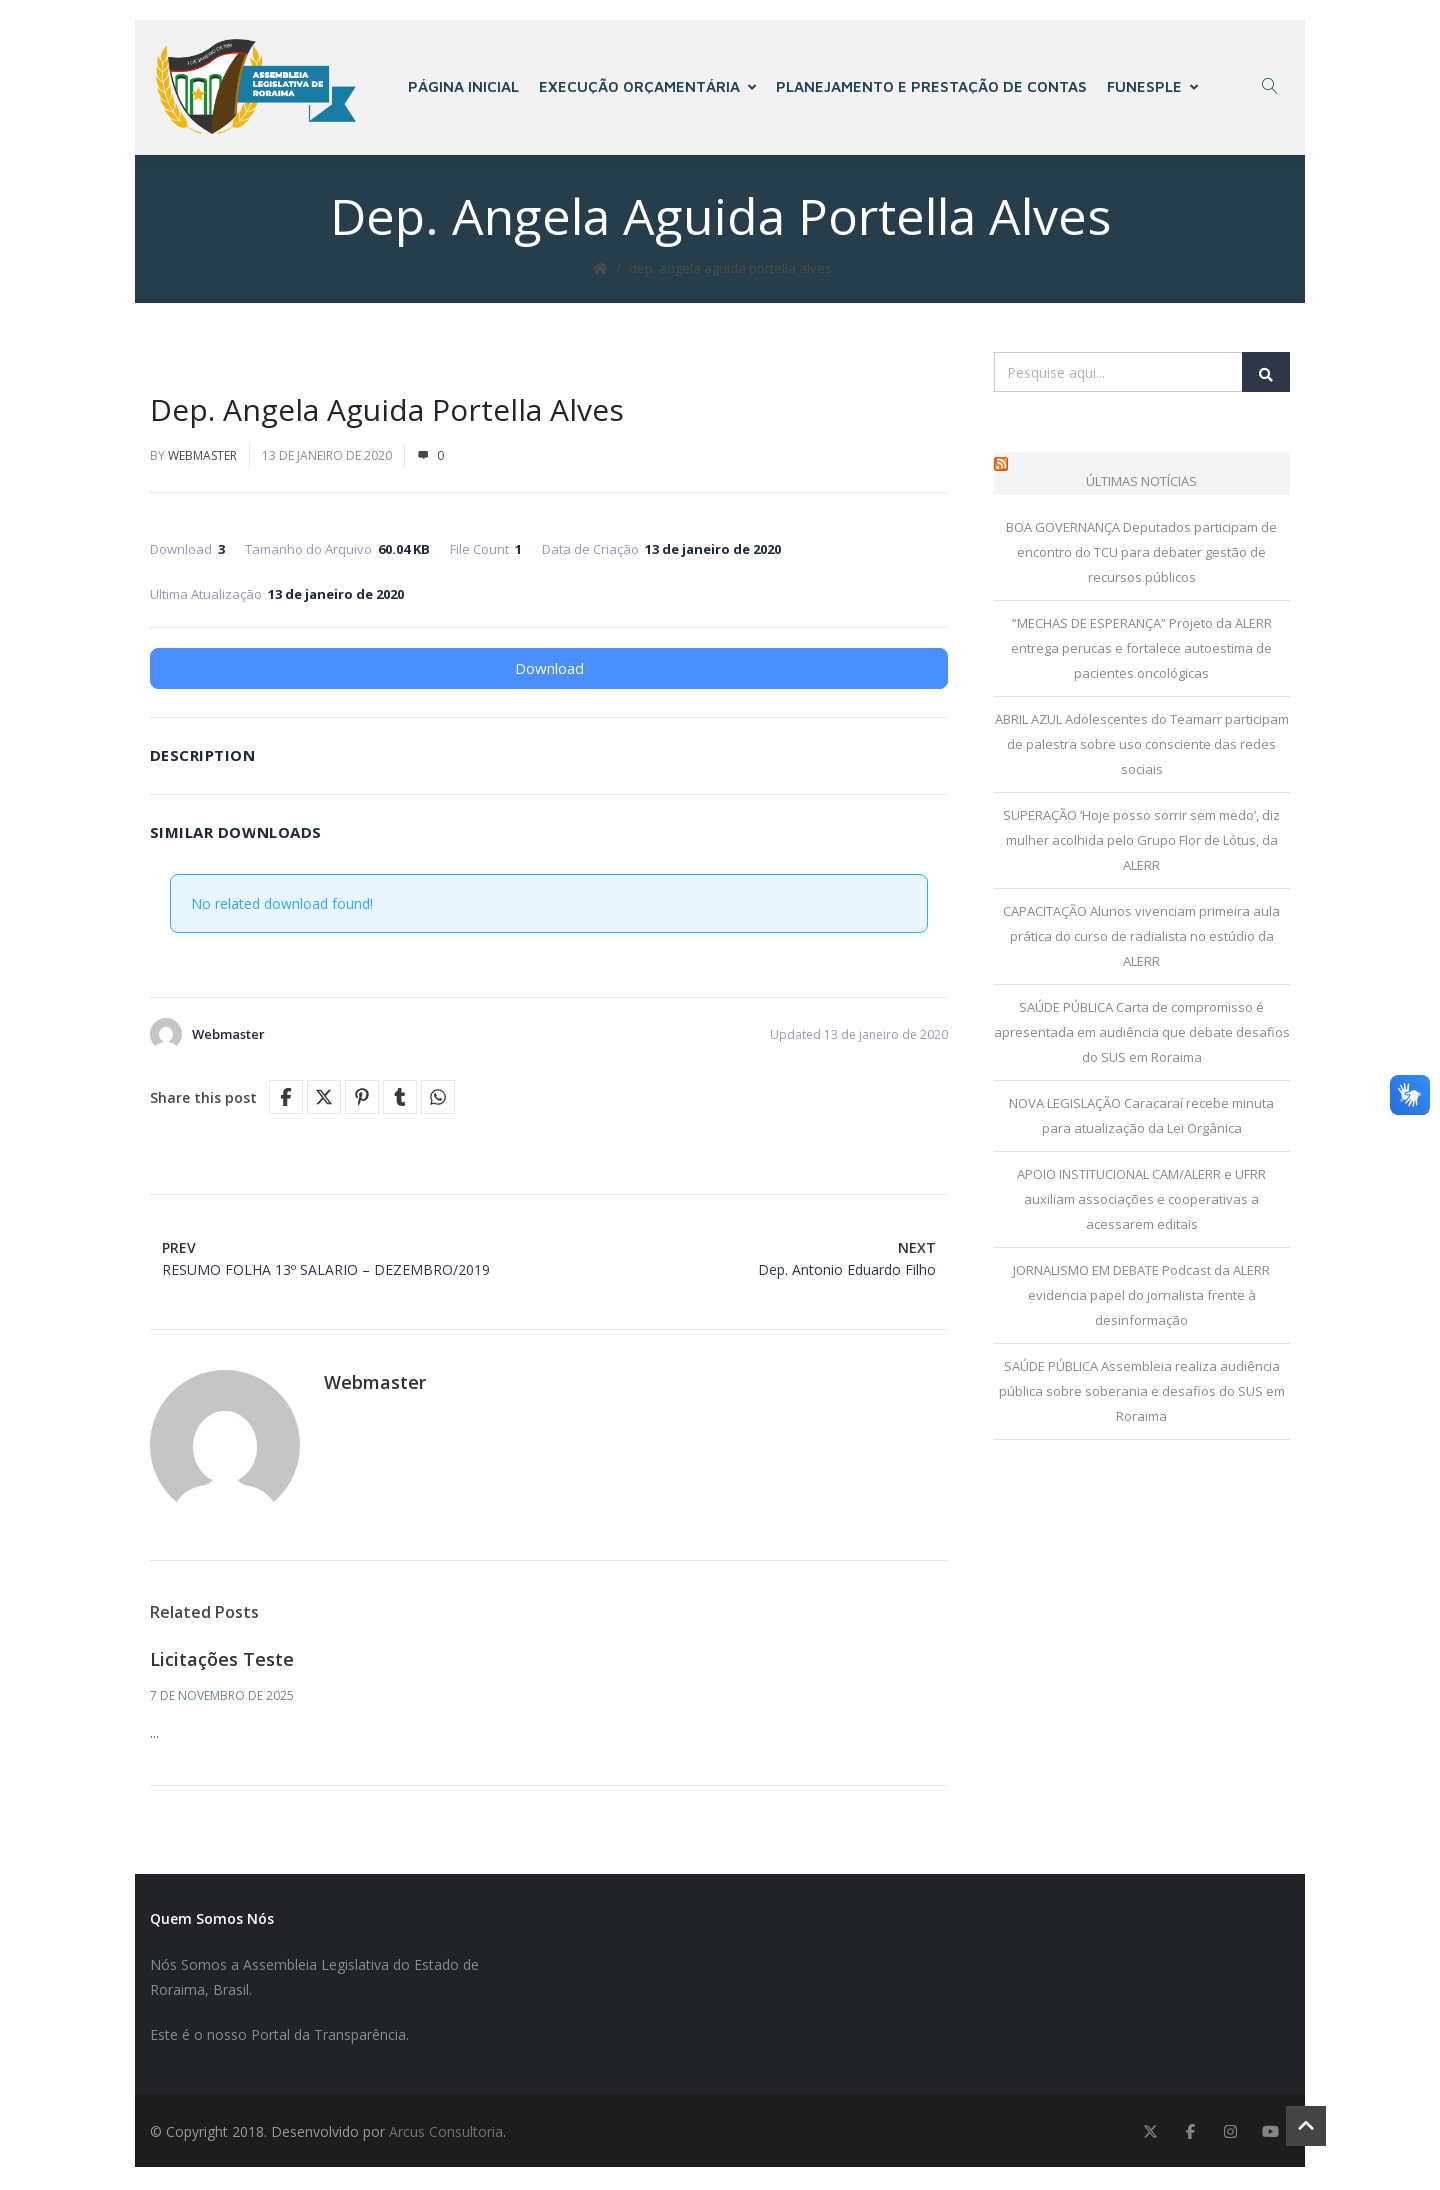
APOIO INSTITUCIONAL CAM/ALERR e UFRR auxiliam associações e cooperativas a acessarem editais (1141, 1202)
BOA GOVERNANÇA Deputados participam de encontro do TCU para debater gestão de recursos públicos (1141, 555)
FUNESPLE (1153, 87)
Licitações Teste (222, 1662)
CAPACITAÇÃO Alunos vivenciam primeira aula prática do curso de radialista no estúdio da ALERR (1141, 939)
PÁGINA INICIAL (464, 87)
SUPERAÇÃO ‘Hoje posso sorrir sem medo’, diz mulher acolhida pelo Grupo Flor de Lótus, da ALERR (1141, 843)
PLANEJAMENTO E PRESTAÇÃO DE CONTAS (932, 87)
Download (549, 671)
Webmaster (202, 458)
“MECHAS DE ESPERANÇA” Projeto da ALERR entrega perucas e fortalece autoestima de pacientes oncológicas (1141, 651)
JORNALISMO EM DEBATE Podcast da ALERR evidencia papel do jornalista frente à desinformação (1141, 1298)
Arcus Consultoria (446, 2133)
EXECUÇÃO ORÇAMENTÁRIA (648, 87)
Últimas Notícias (1141, 484)
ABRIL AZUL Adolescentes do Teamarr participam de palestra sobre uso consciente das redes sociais (1142, 747)
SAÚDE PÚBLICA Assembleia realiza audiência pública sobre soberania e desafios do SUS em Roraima (1142, 1394)
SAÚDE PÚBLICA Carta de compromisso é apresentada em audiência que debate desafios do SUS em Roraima (1142, 1035)
